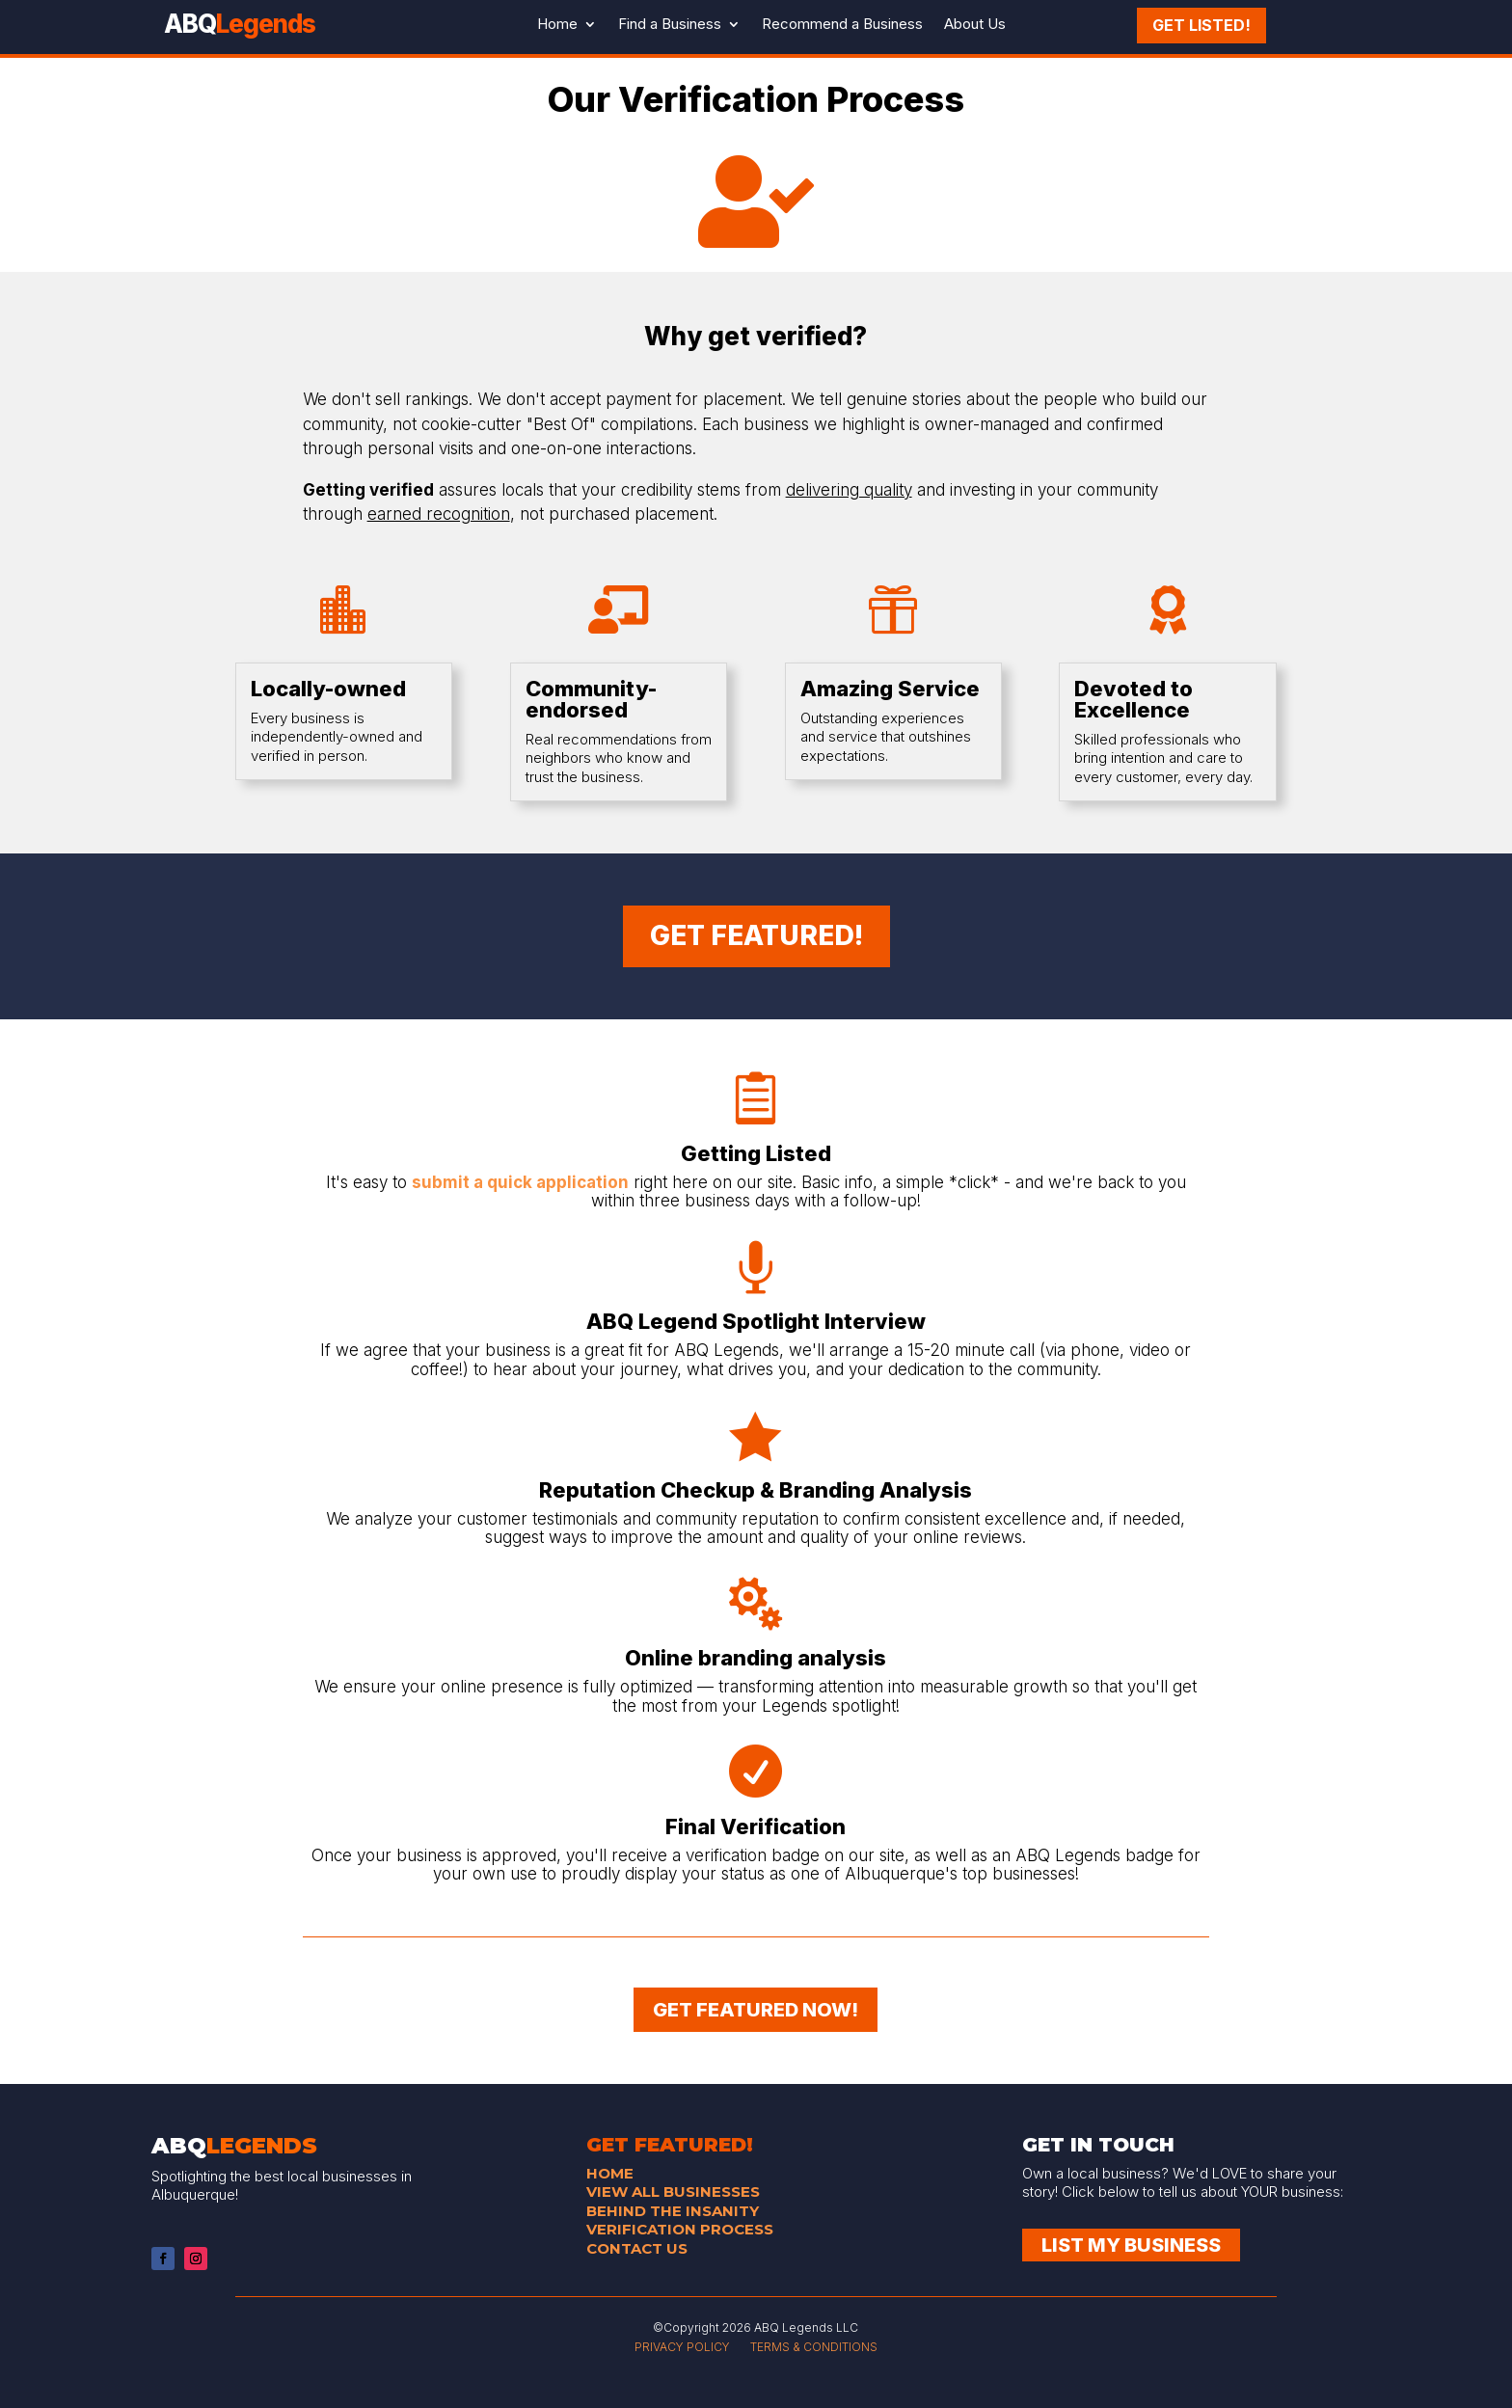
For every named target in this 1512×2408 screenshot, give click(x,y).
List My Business (1131, 2245)
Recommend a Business (842, 24)
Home (557, 24)
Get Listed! (1201, 22)
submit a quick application (520, 1182)
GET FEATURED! (756, 935)
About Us (975, 24)
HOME (610, 2173)
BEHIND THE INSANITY (672, 2211)
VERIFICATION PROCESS (679, 2229)
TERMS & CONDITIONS (814, 2347)
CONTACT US (637, 2248)
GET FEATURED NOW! (755, 2009)
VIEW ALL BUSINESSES (673, 2191)
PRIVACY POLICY (682, 2347)
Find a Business (669, 24)
